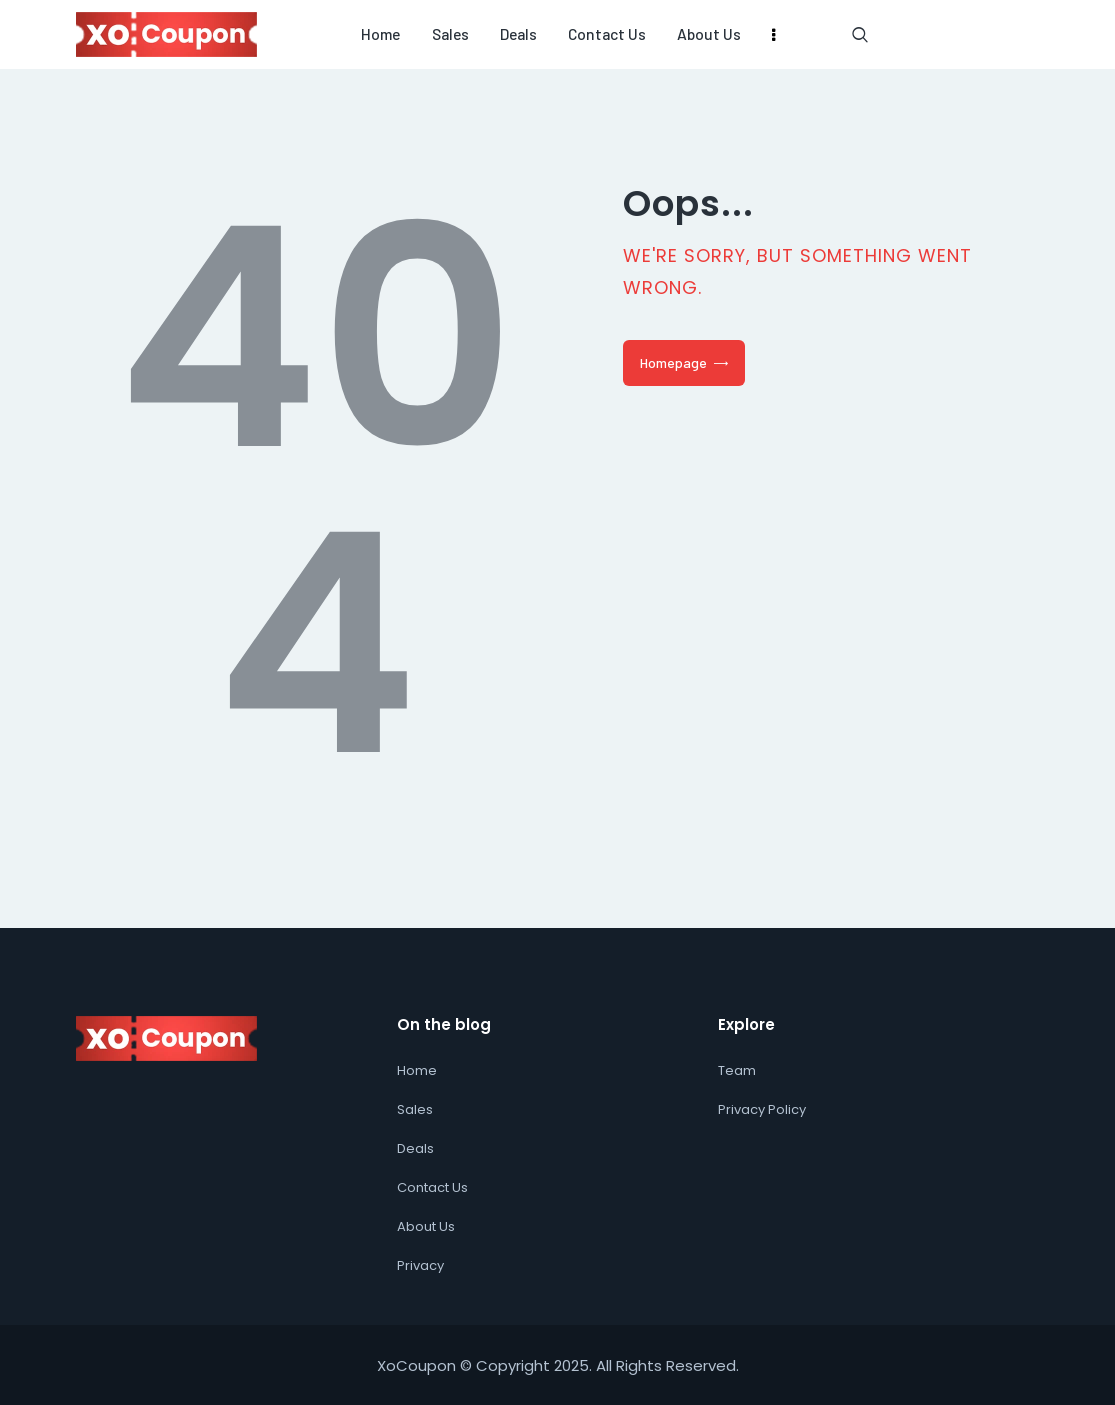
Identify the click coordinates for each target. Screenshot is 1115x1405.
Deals (415, 1148)
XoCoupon (416, 1365)
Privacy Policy (762, 1109)
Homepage (673, 362)
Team (737, 1070)
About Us (426, 1226)
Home (417, 1070)
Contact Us (432, 1187)
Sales (415, 1109)
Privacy (420, 1265)
